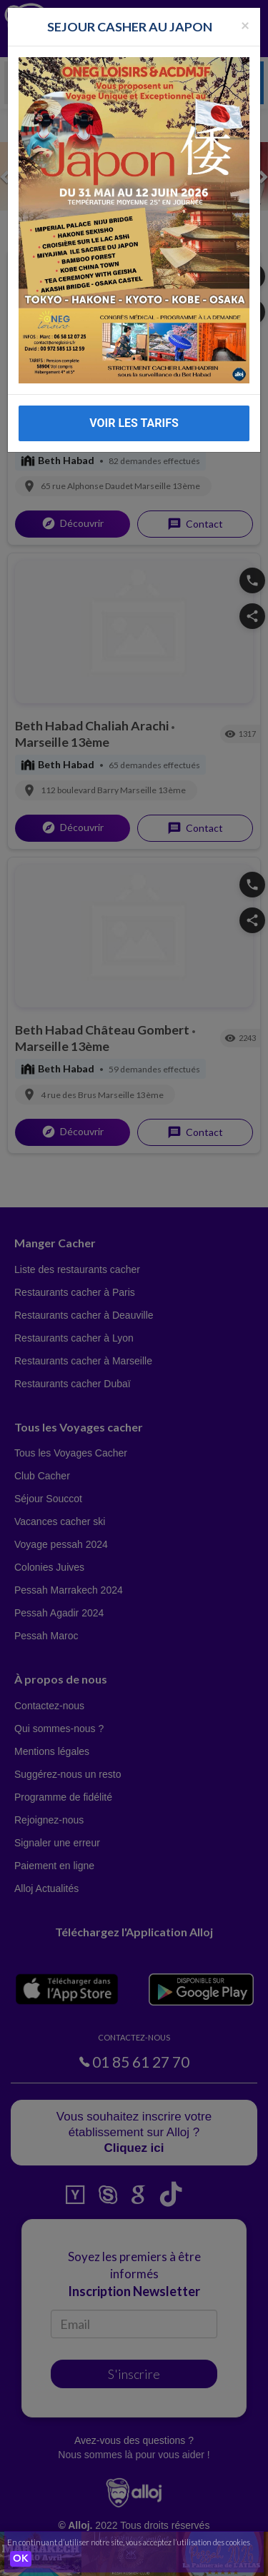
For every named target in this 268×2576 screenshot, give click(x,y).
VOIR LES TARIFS (134, 423)
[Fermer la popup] (245, 24)
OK (21, 2559)
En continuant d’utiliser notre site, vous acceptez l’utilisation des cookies (128, 2542)
